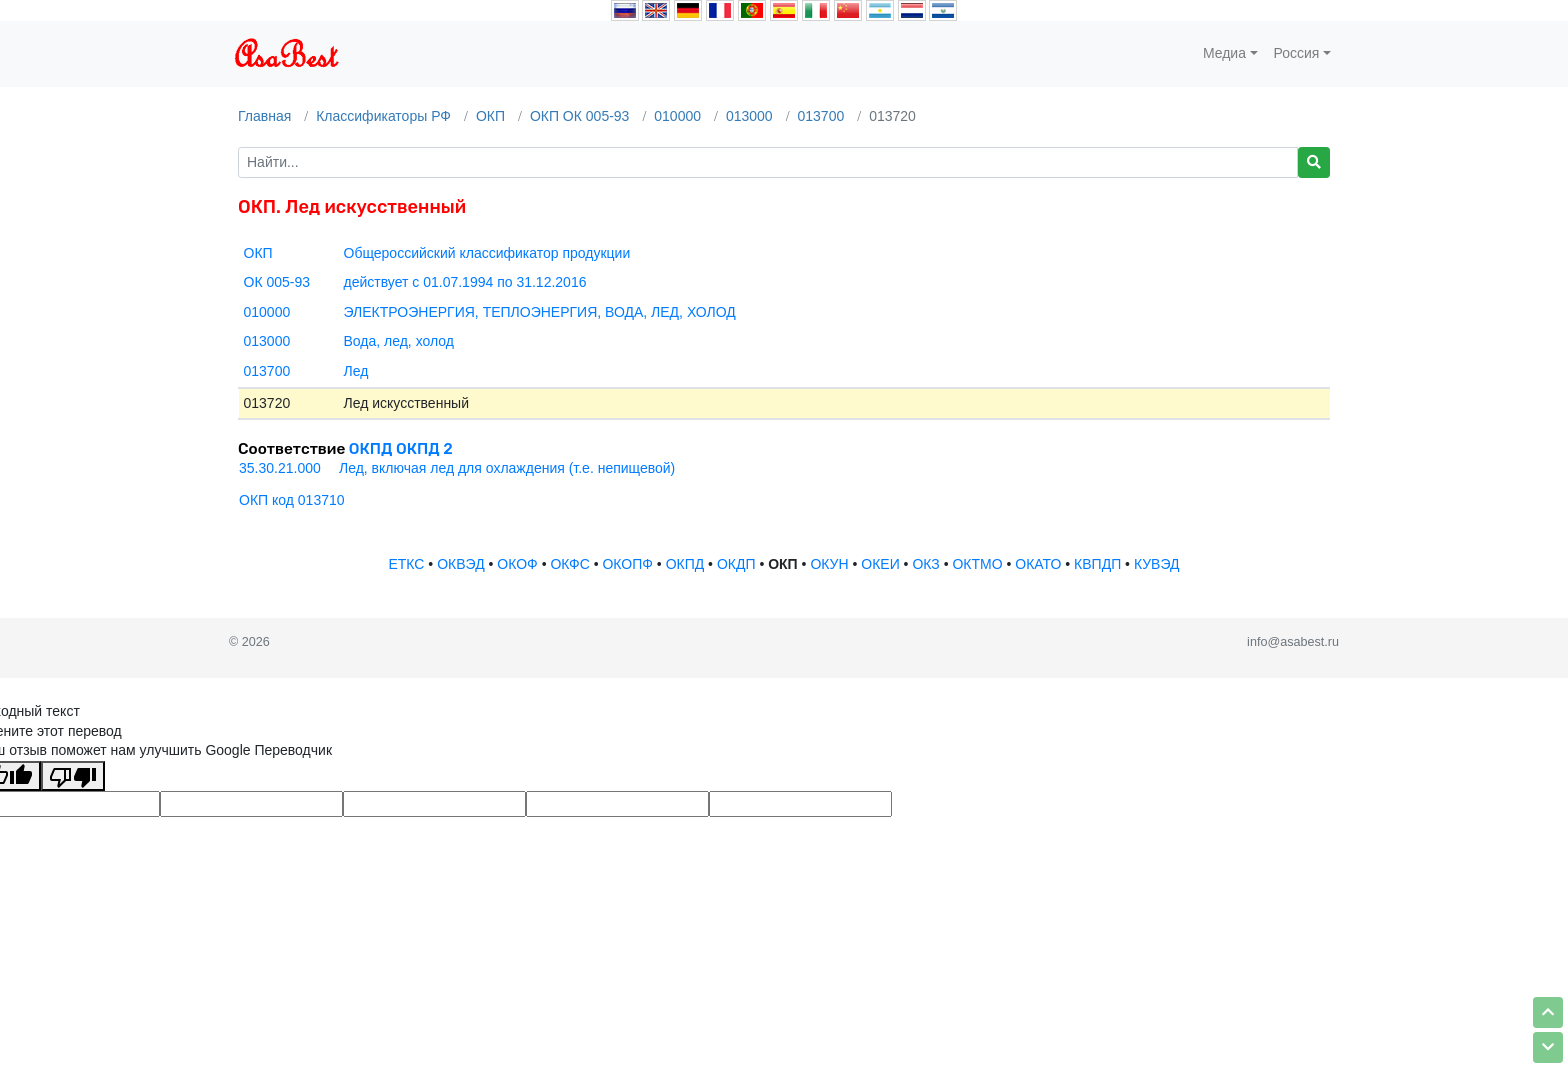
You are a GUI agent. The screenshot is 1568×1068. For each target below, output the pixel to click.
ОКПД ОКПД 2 (401, 449)
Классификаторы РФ (383, 116)
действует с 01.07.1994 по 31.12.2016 (465, 282)
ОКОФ (517, 564)
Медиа (1224, 53)
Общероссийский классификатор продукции (487, 253)
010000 (677, 116)
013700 (821, 116)
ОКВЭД (460, 564)
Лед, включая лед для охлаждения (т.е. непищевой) (507, 468)
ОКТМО (977, 564)
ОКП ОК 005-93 (580, 116)
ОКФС (569, 564)
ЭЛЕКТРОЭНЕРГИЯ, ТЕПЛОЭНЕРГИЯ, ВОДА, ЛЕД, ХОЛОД (540, 312)
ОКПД (685, 564)
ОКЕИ (880, 564)
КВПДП (1097, 564)
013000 (749, 116)
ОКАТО (1038, 564)
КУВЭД (1157, 564)
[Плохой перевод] (73, 776)
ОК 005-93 (277, 282)
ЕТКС (406, 564)
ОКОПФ (627, 564)
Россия (1297, 53)
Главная (264, 116)
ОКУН (829, 564)
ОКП (490, 116)
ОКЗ (925, 564)
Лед (356, 371)
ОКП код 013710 (292, 500)
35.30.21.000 (280, 468)
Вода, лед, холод (399, 341)
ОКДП (736, 564)
